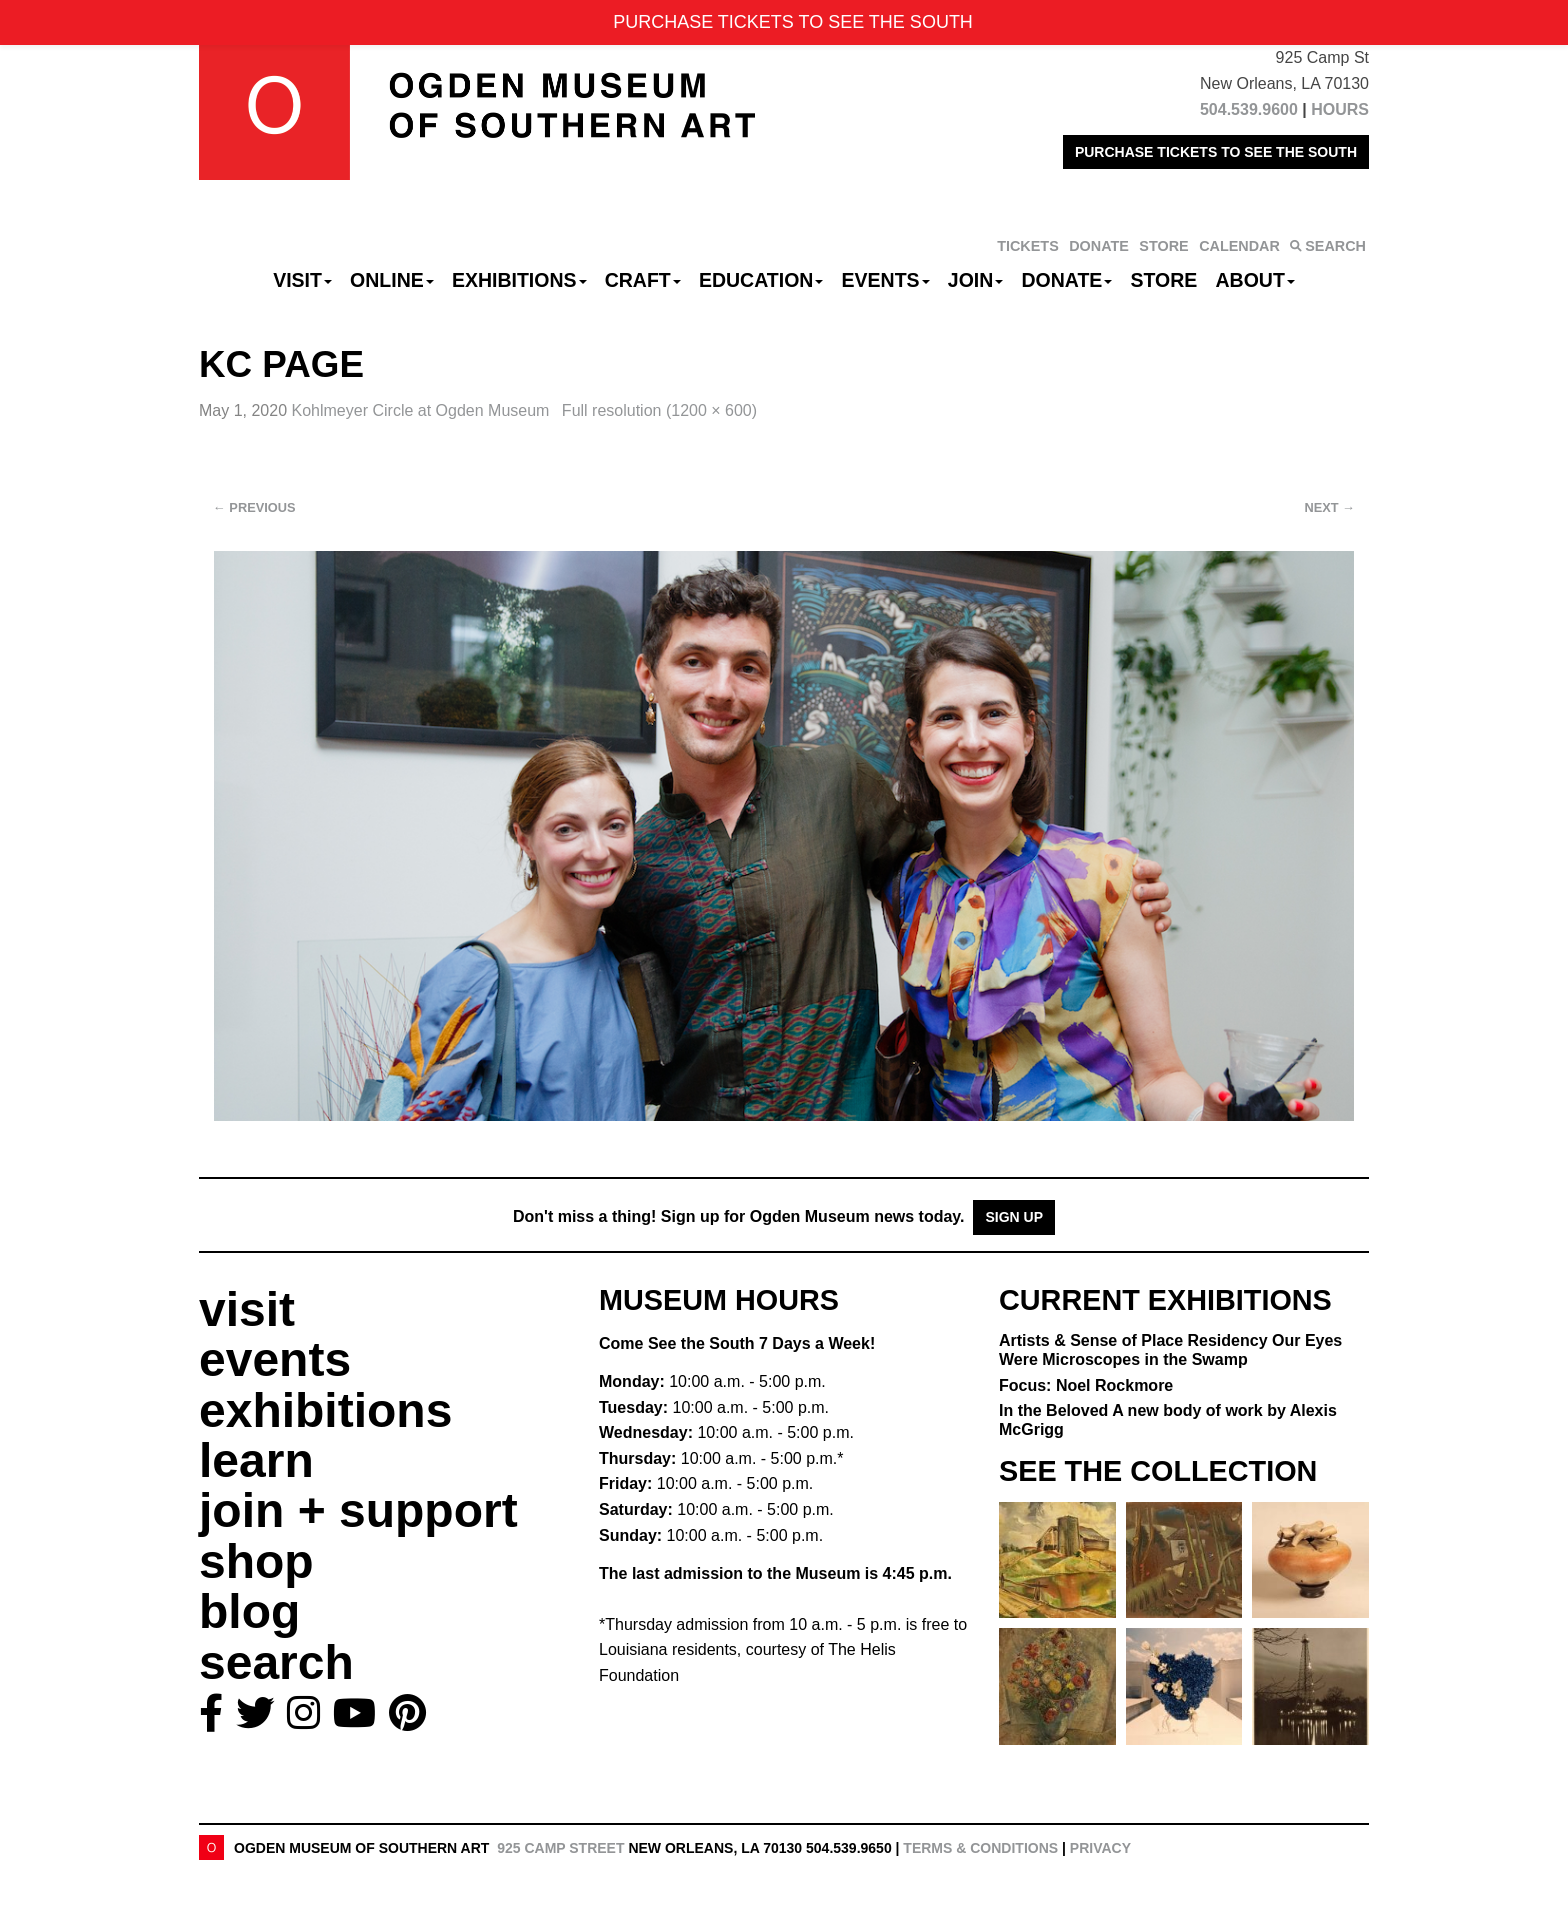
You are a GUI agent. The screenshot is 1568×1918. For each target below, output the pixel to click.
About (1255, 280)
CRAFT (643, 280)
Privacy (1100, 1848)
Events (886, 280)
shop (256, 1561)
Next (1330, 507)
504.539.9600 (1249, 109)
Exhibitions (519, 280)
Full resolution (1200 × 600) (659, 410)
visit (247, 1309)
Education (761, 280)
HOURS (1340, 109)
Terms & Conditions (980, 1848)
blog (249, 1611)
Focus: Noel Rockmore (1086, 1385)
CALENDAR (1239, 246)
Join (976, 280)
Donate (1066, 280)
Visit (302, 280)
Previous (254, 507)
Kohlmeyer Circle (423, 410)
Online (392, 280)
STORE (1163, 246)
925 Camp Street (560, 1848)
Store (1164, 280)
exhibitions (325, 1410)
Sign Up (1014, 1217)
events (275, 1359)
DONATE (1099, 246)
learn (256, 1460)
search (276, 1662)
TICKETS (1028, 246)
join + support (358, 1510)
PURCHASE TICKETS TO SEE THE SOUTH (1216, 152)
